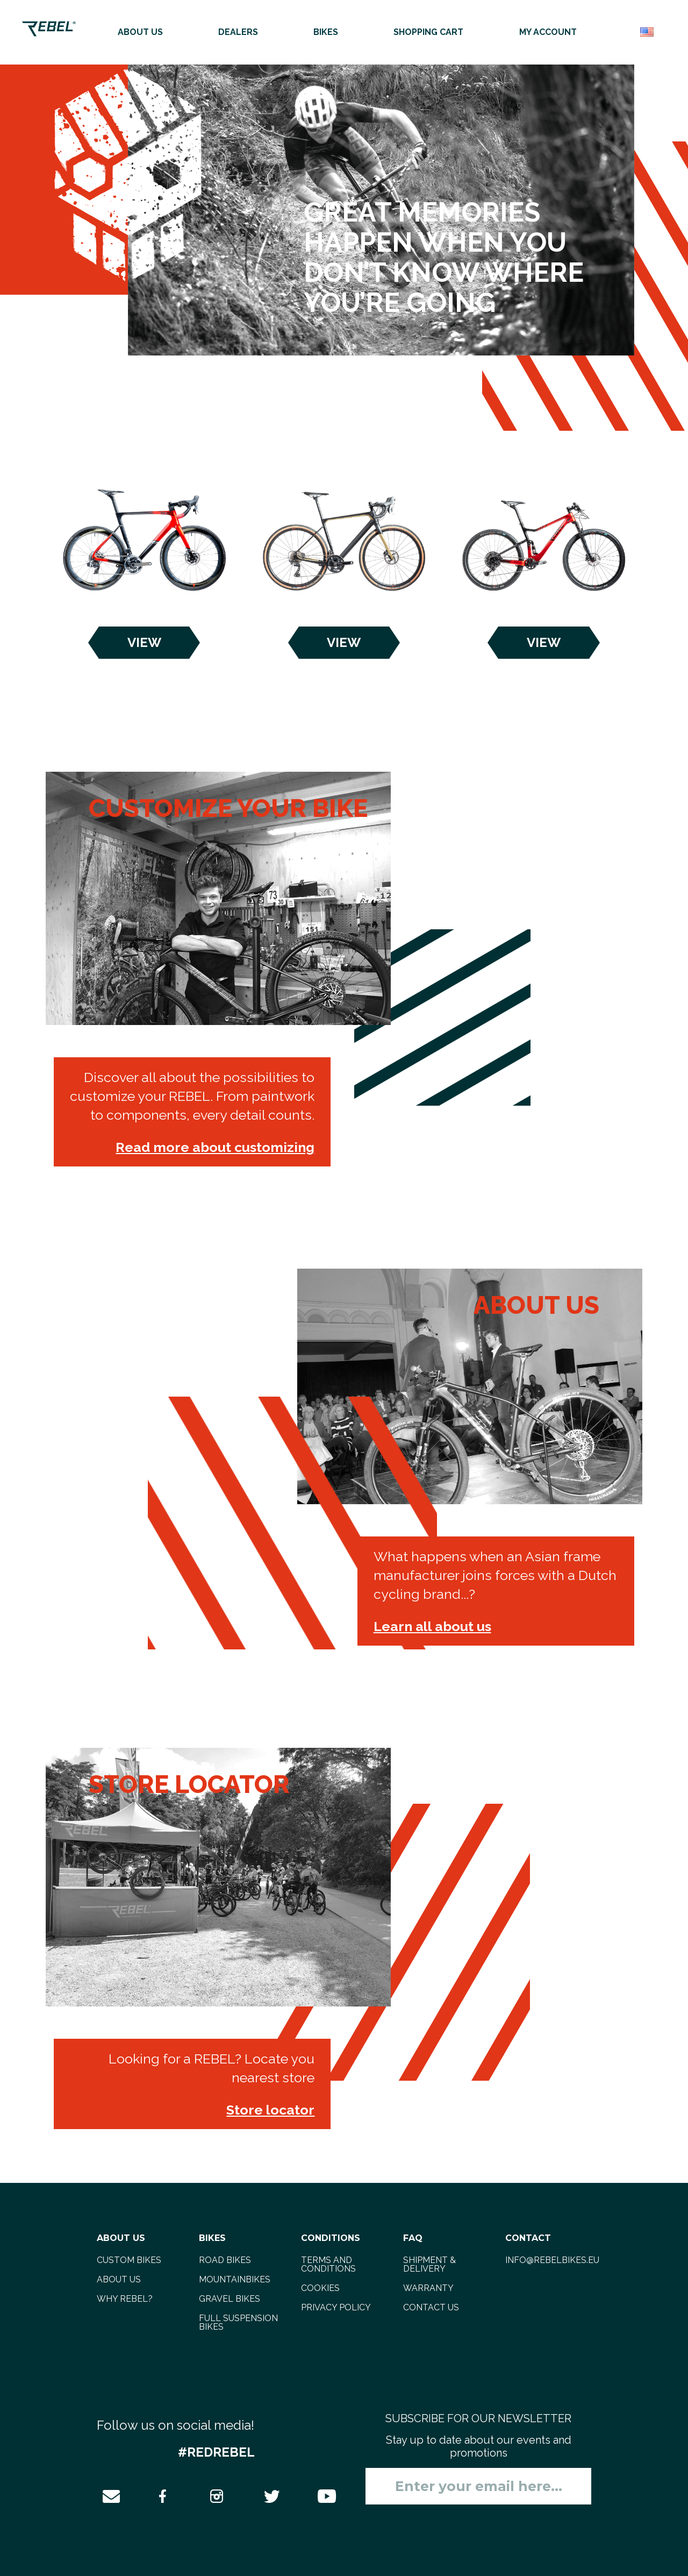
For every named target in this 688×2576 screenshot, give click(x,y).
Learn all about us (432, 1626)
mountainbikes (234, 2279)
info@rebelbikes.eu (552, 2260)
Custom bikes (129, 2260)
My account (548, 32)
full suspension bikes (238, 2322)
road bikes (225, 2260)
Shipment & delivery (429, 2264)
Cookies (320, 2288)
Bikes (325, 32)
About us (140, 32)
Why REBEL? (125, 2299)
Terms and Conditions (328, 2264)
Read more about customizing (215, 1147)
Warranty (428, 2288)
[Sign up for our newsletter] (478, 2486)
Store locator (270, 2110)
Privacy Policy (336, 2307)
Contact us (431, 2307)
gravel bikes (229, 2299)
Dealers (238, 32)
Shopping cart (428, 32)
